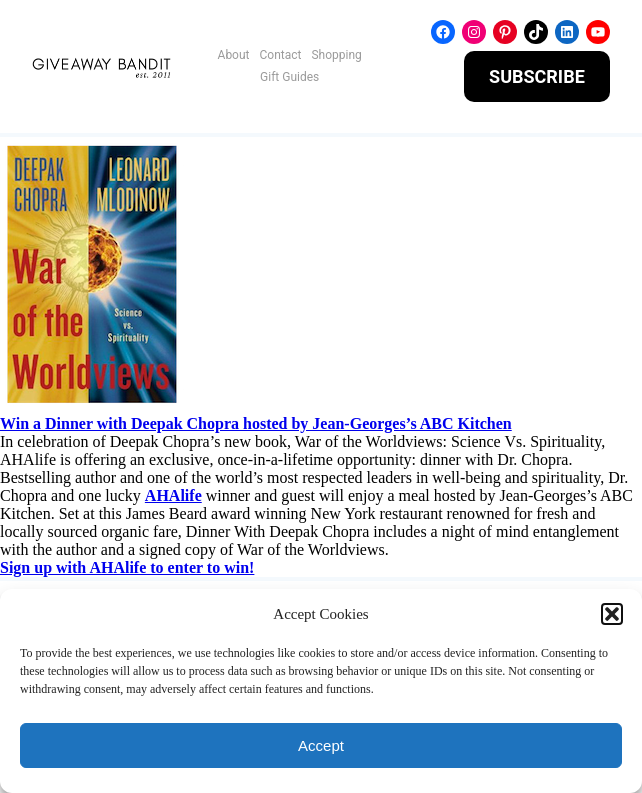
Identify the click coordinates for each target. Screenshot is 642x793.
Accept (321, 745)
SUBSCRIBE (537, 76)
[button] (612, 614)
